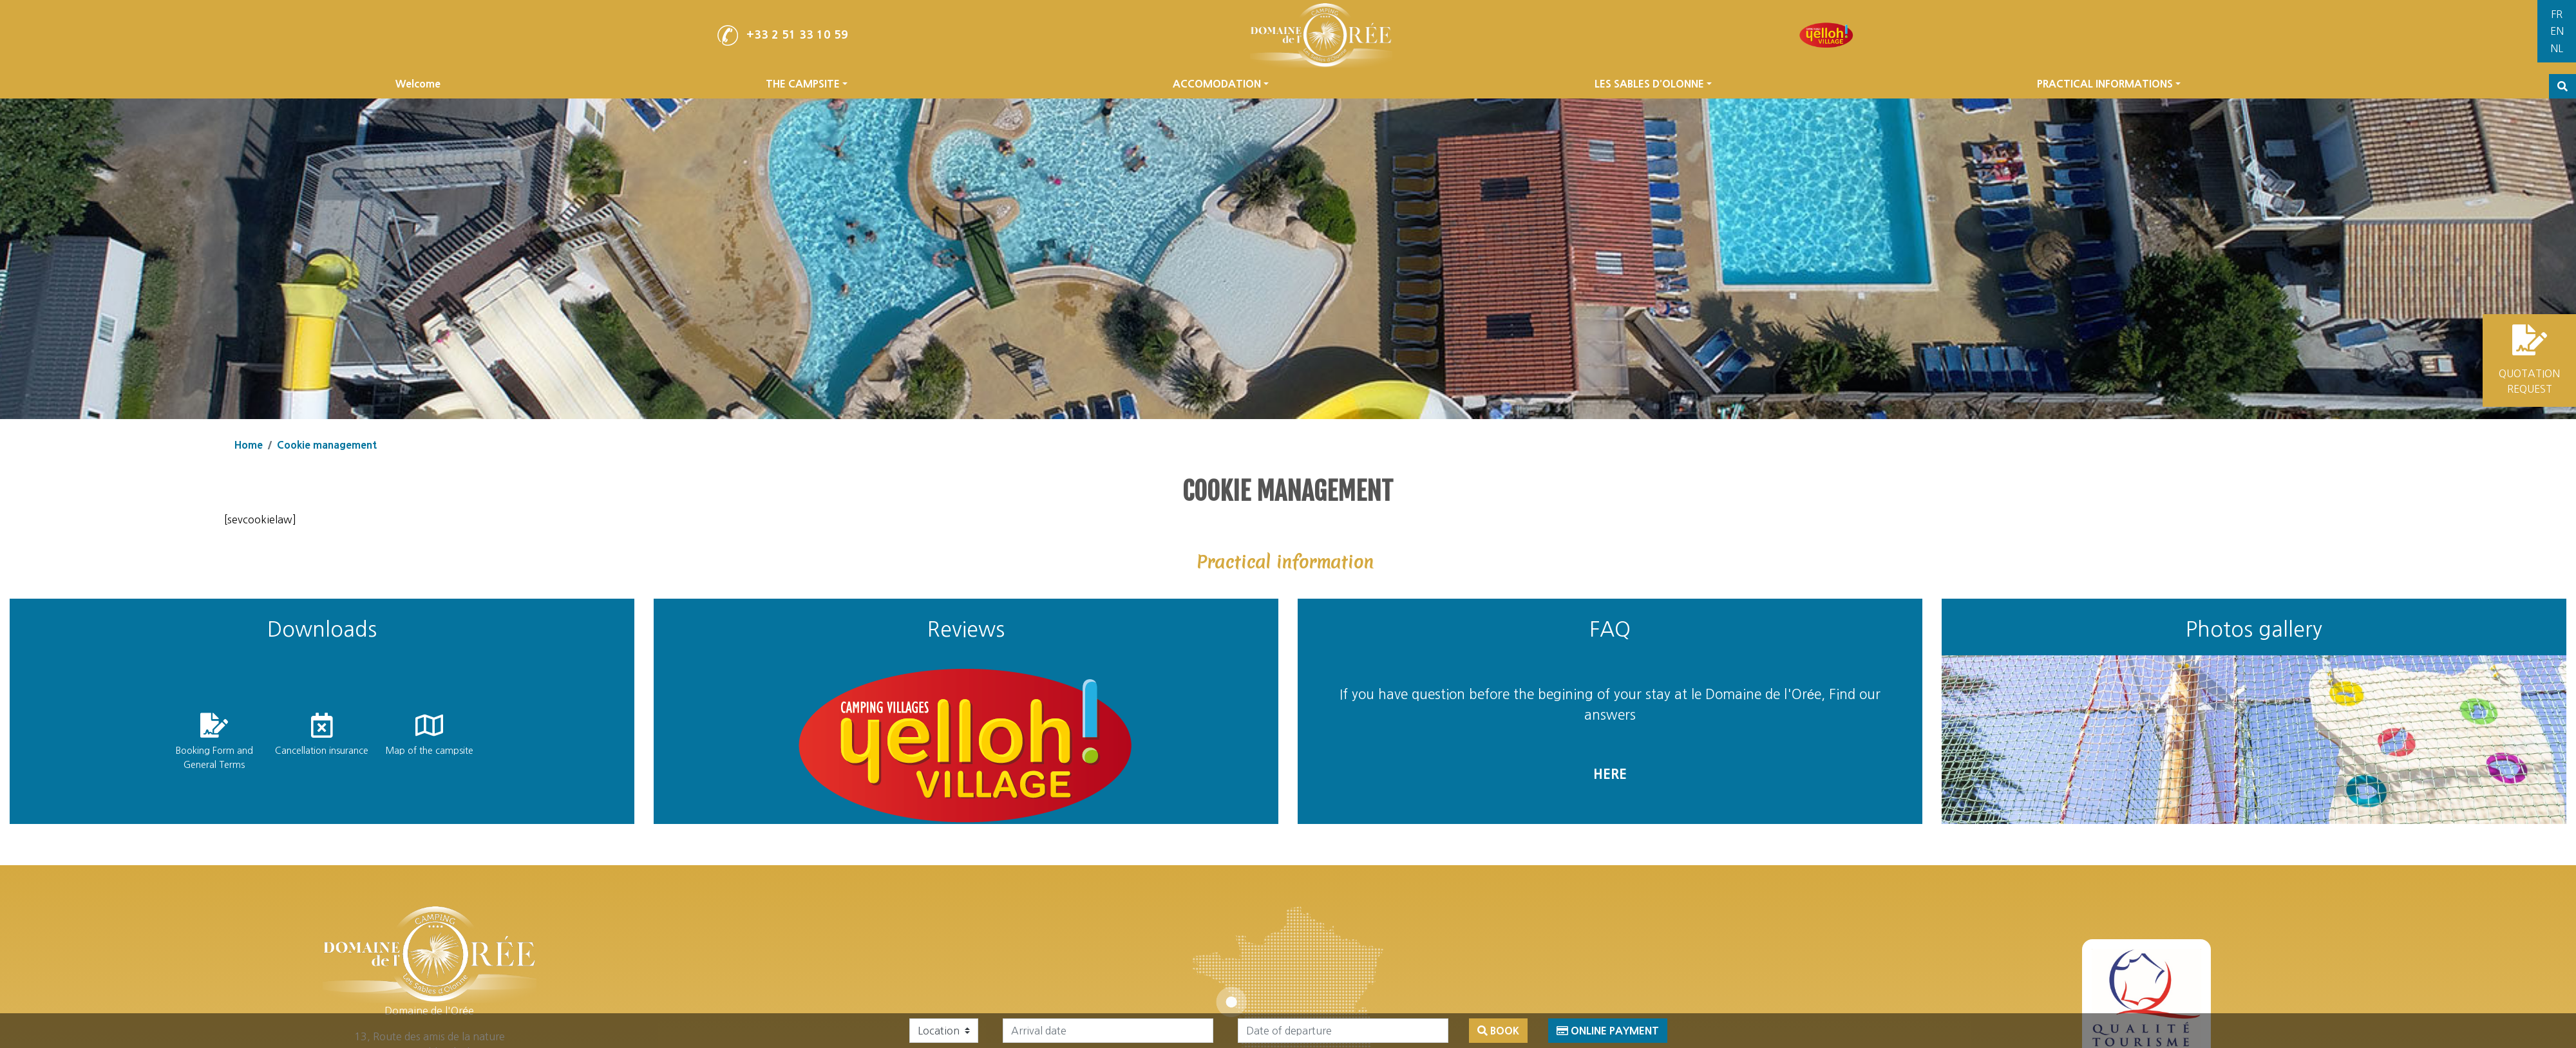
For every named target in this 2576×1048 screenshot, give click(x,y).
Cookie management (327, 445)
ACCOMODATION (1221, 84)
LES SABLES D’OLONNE (1653, 84)
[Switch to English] (2557, 32)
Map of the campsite (429, 750)
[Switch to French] (2557, 14)
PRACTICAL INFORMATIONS (2109, 84)
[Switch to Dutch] (2556, 48)
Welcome (417, 84)
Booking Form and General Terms (214, 757)
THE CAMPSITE (807, 84)
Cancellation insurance (321, 750)
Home (248, 445)
